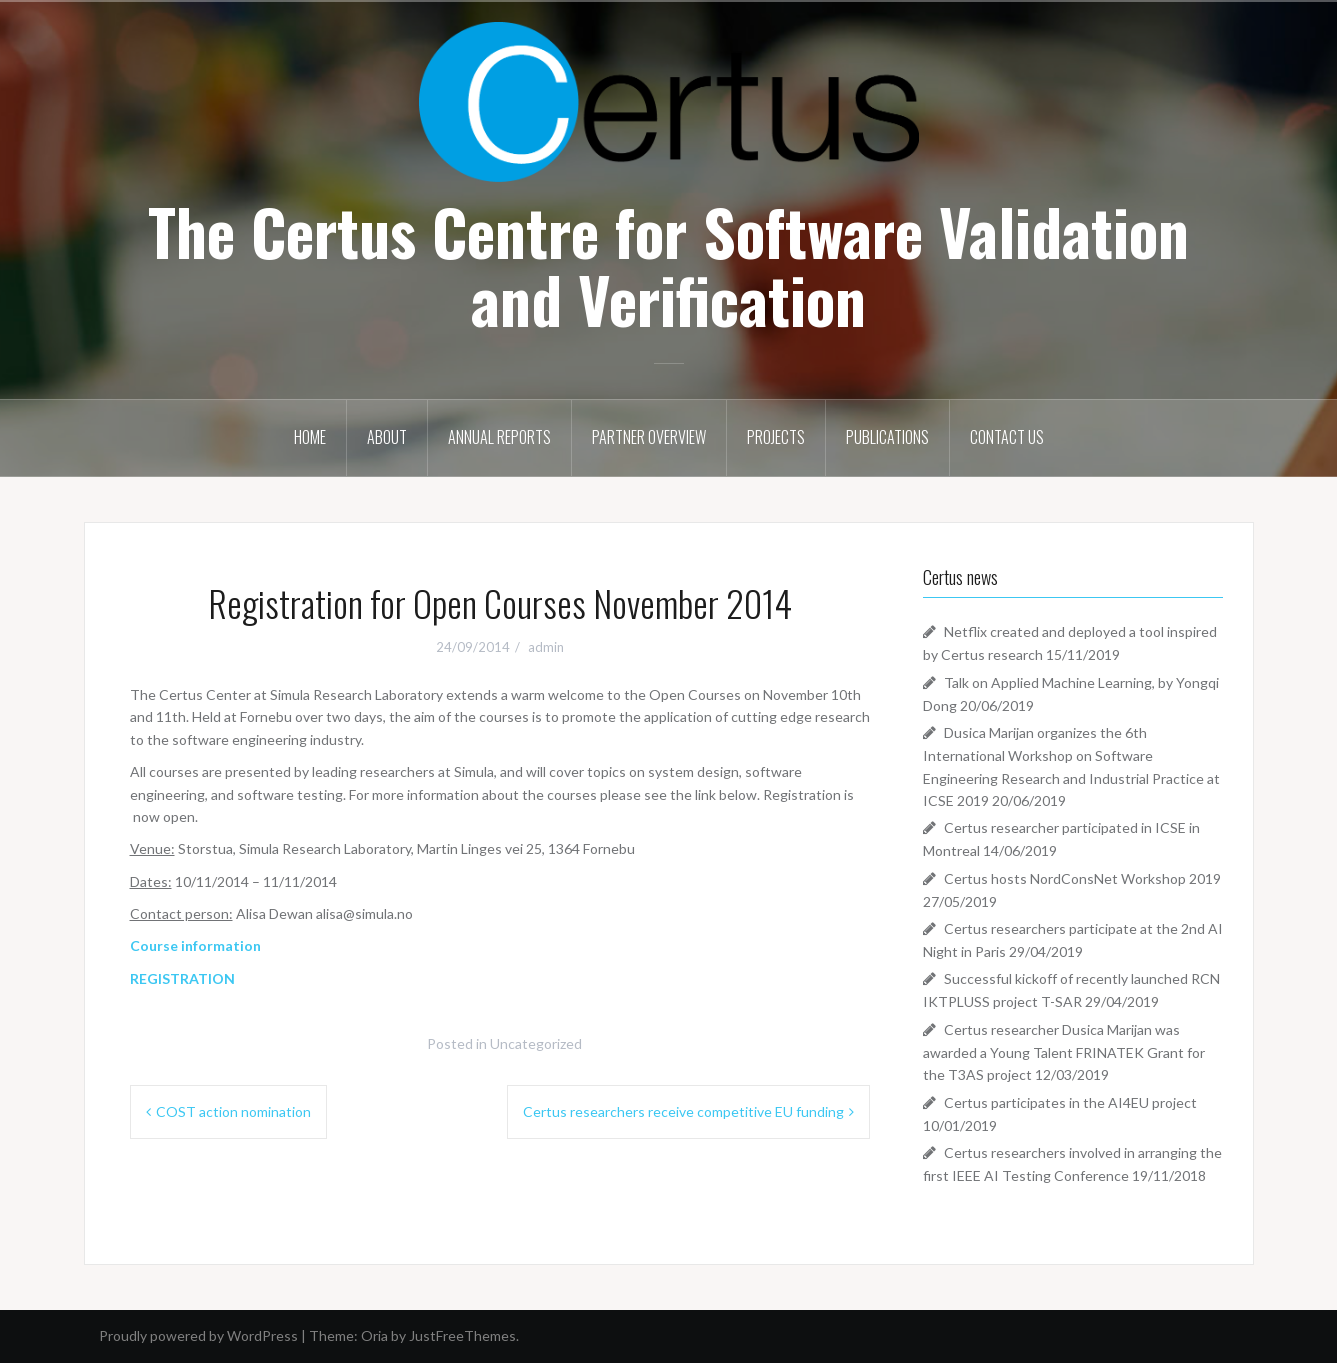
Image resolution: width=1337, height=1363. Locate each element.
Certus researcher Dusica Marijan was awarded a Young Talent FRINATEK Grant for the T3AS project (1064, 1052)
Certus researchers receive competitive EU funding (683, 1111)
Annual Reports (499, 437)
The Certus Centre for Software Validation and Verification (668, 265)
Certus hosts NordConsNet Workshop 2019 (1082, 878)
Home (310, 437)
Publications (887, 437)
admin (546, 647)
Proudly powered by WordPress (198, 1335)
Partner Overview (649, 437)
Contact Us (1007, 437)
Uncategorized (536, 1043)
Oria (374, 1335)
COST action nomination (233, 1111)
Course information (195, 945)
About (387, 437)
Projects (776, 437)
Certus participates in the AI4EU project (1070, 1102)
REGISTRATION (182, 978)
